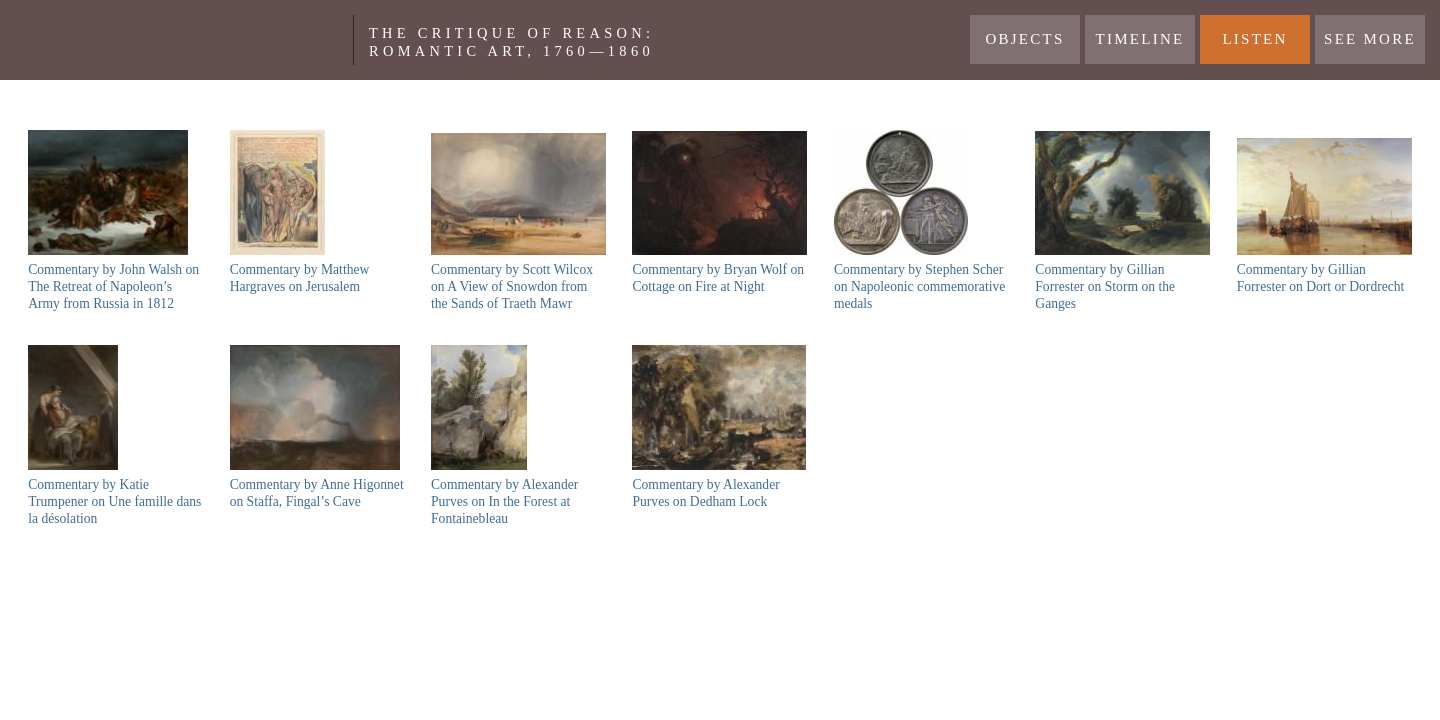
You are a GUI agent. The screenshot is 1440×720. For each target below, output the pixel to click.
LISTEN (1254, 39)
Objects (1024, 39)
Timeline (1140, 39)
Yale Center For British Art (184, 40)
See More (1370, 39)
